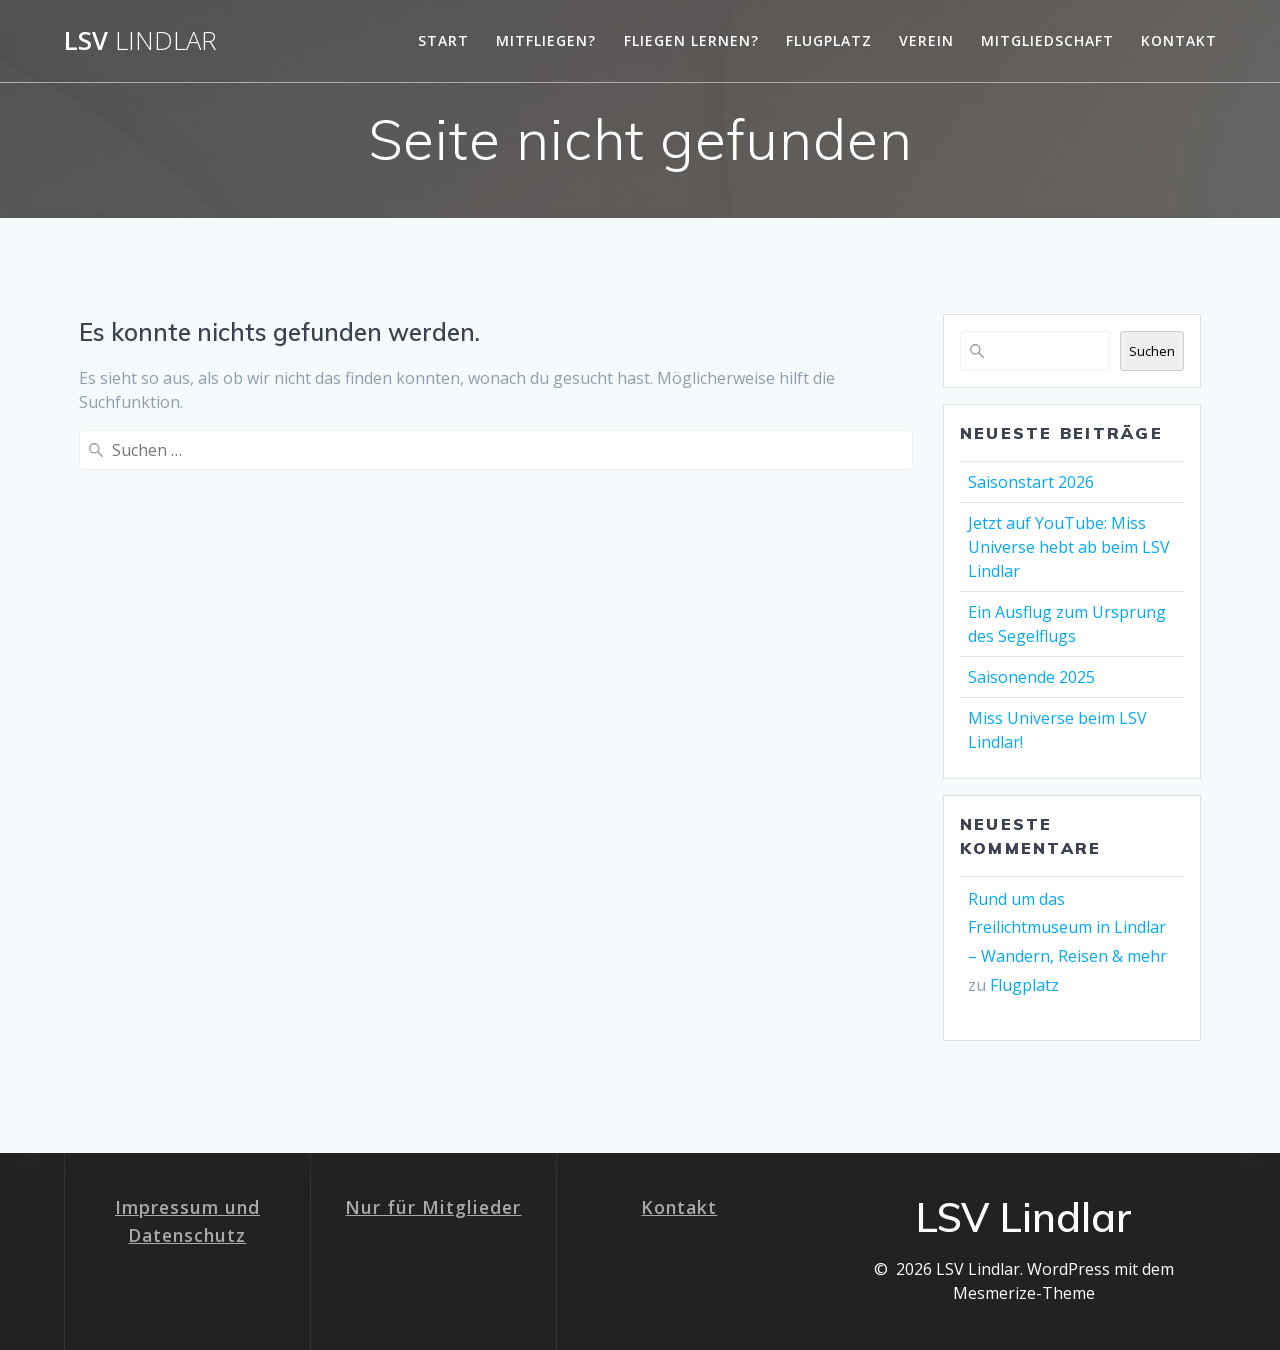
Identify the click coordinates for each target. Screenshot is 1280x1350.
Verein (926, 40)
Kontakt (1179, 40)
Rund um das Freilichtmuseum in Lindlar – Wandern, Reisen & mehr (1067, 928)
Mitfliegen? (546, 40)
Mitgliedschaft (1047, 40)
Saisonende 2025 (1031, 677)
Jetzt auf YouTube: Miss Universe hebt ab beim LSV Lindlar (1069, 547)
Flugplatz (829, 40)
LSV (140, 41)
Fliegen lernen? (691, 40)
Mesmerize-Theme (1024, 1293)
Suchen (1152, 351)
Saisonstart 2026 (1031, 482)
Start (443, 40)
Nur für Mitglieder (433, 1207)
